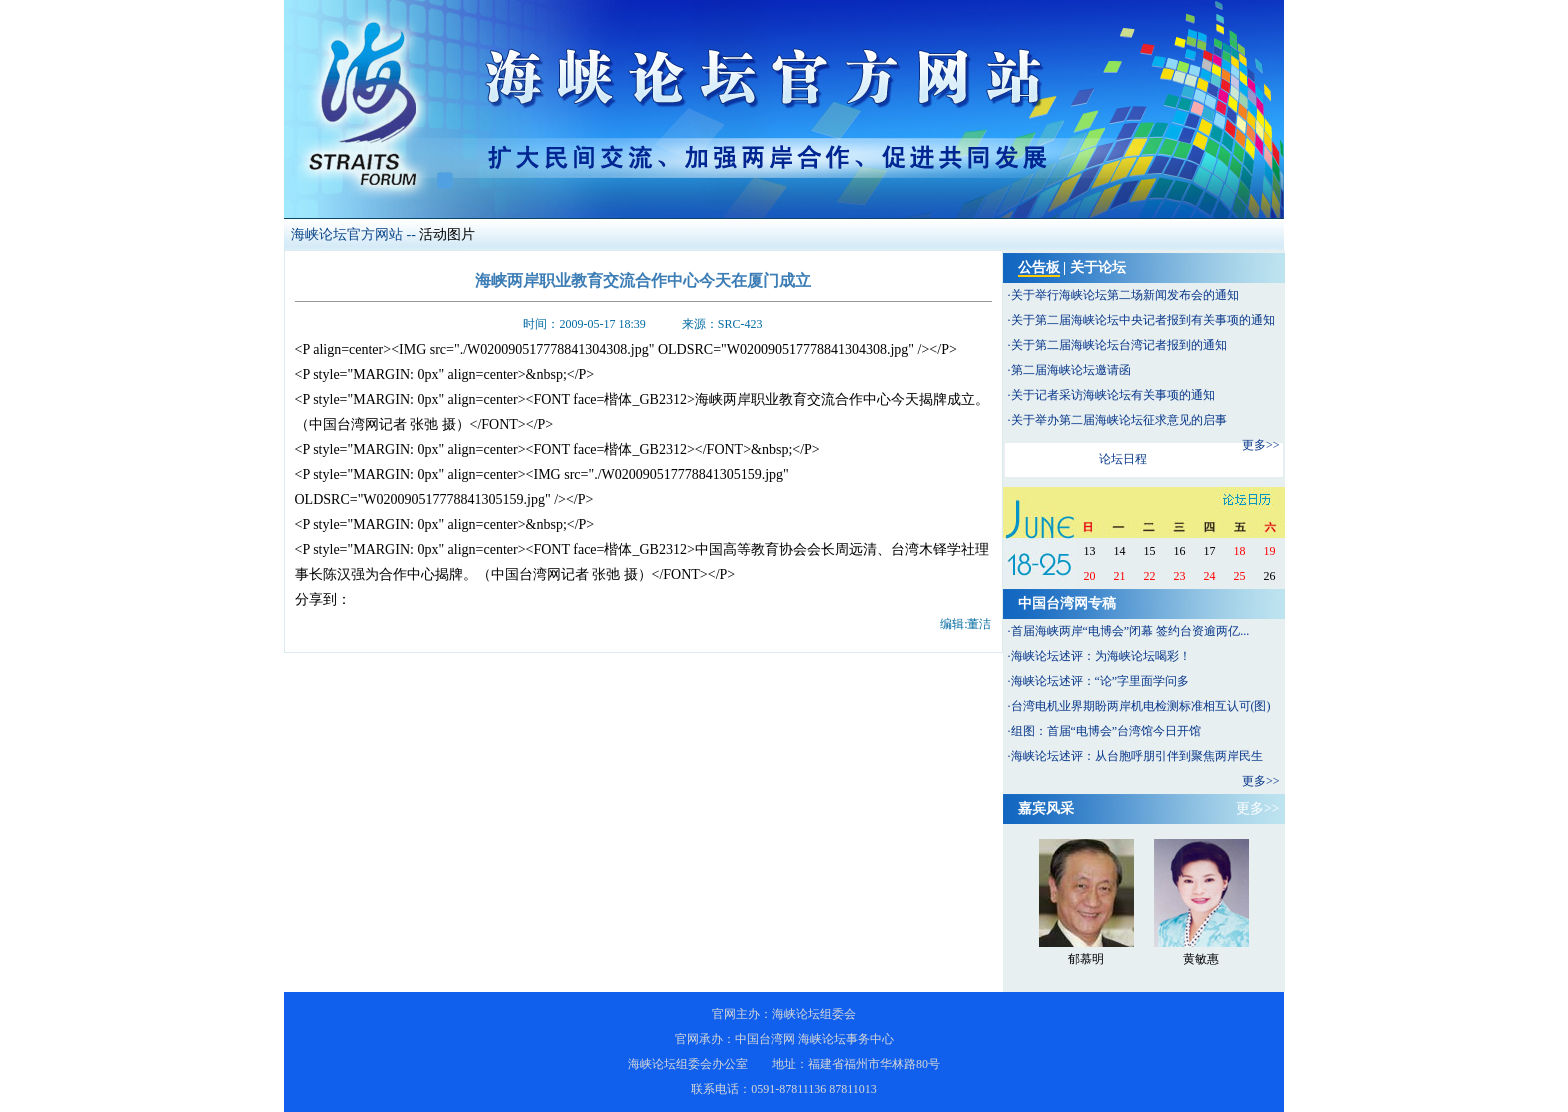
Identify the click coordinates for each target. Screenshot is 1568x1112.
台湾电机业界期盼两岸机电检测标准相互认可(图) (1141, 706)
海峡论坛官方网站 (347, 234)
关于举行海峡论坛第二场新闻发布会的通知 (1125, 295)
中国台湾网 (765, 1039)
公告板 (1039, 267)
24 (1210, 576)
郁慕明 (1086, 959)
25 (1240, 576)
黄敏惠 (1201, 959)
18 (1240, 551)
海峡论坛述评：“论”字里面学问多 (1100, 681)
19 (1270, 551)
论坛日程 (1123, 459)
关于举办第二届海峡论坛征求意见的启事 (1119, 420)
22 (1150, 576)
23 (1180, 576)
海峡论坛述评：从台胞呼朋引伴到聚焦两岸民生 (1137, 756)
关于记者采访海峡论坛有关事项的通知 (1113, 395)
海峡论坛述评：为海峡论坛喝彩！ (1101, 656)
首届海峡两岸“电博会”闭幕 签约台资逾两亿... (1130, 631)
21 (1120, 576)
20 (1090, 576)
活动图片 (447, 234)
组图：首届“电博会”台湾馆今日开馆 (1106, 731)
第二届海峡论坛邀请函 (1071, 370)
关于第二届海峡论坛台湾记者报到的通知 (1119, 345)
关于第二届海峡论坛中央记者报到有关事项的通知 (1143, 320)
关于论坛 (1098, 267)
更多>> (1261, 445)
